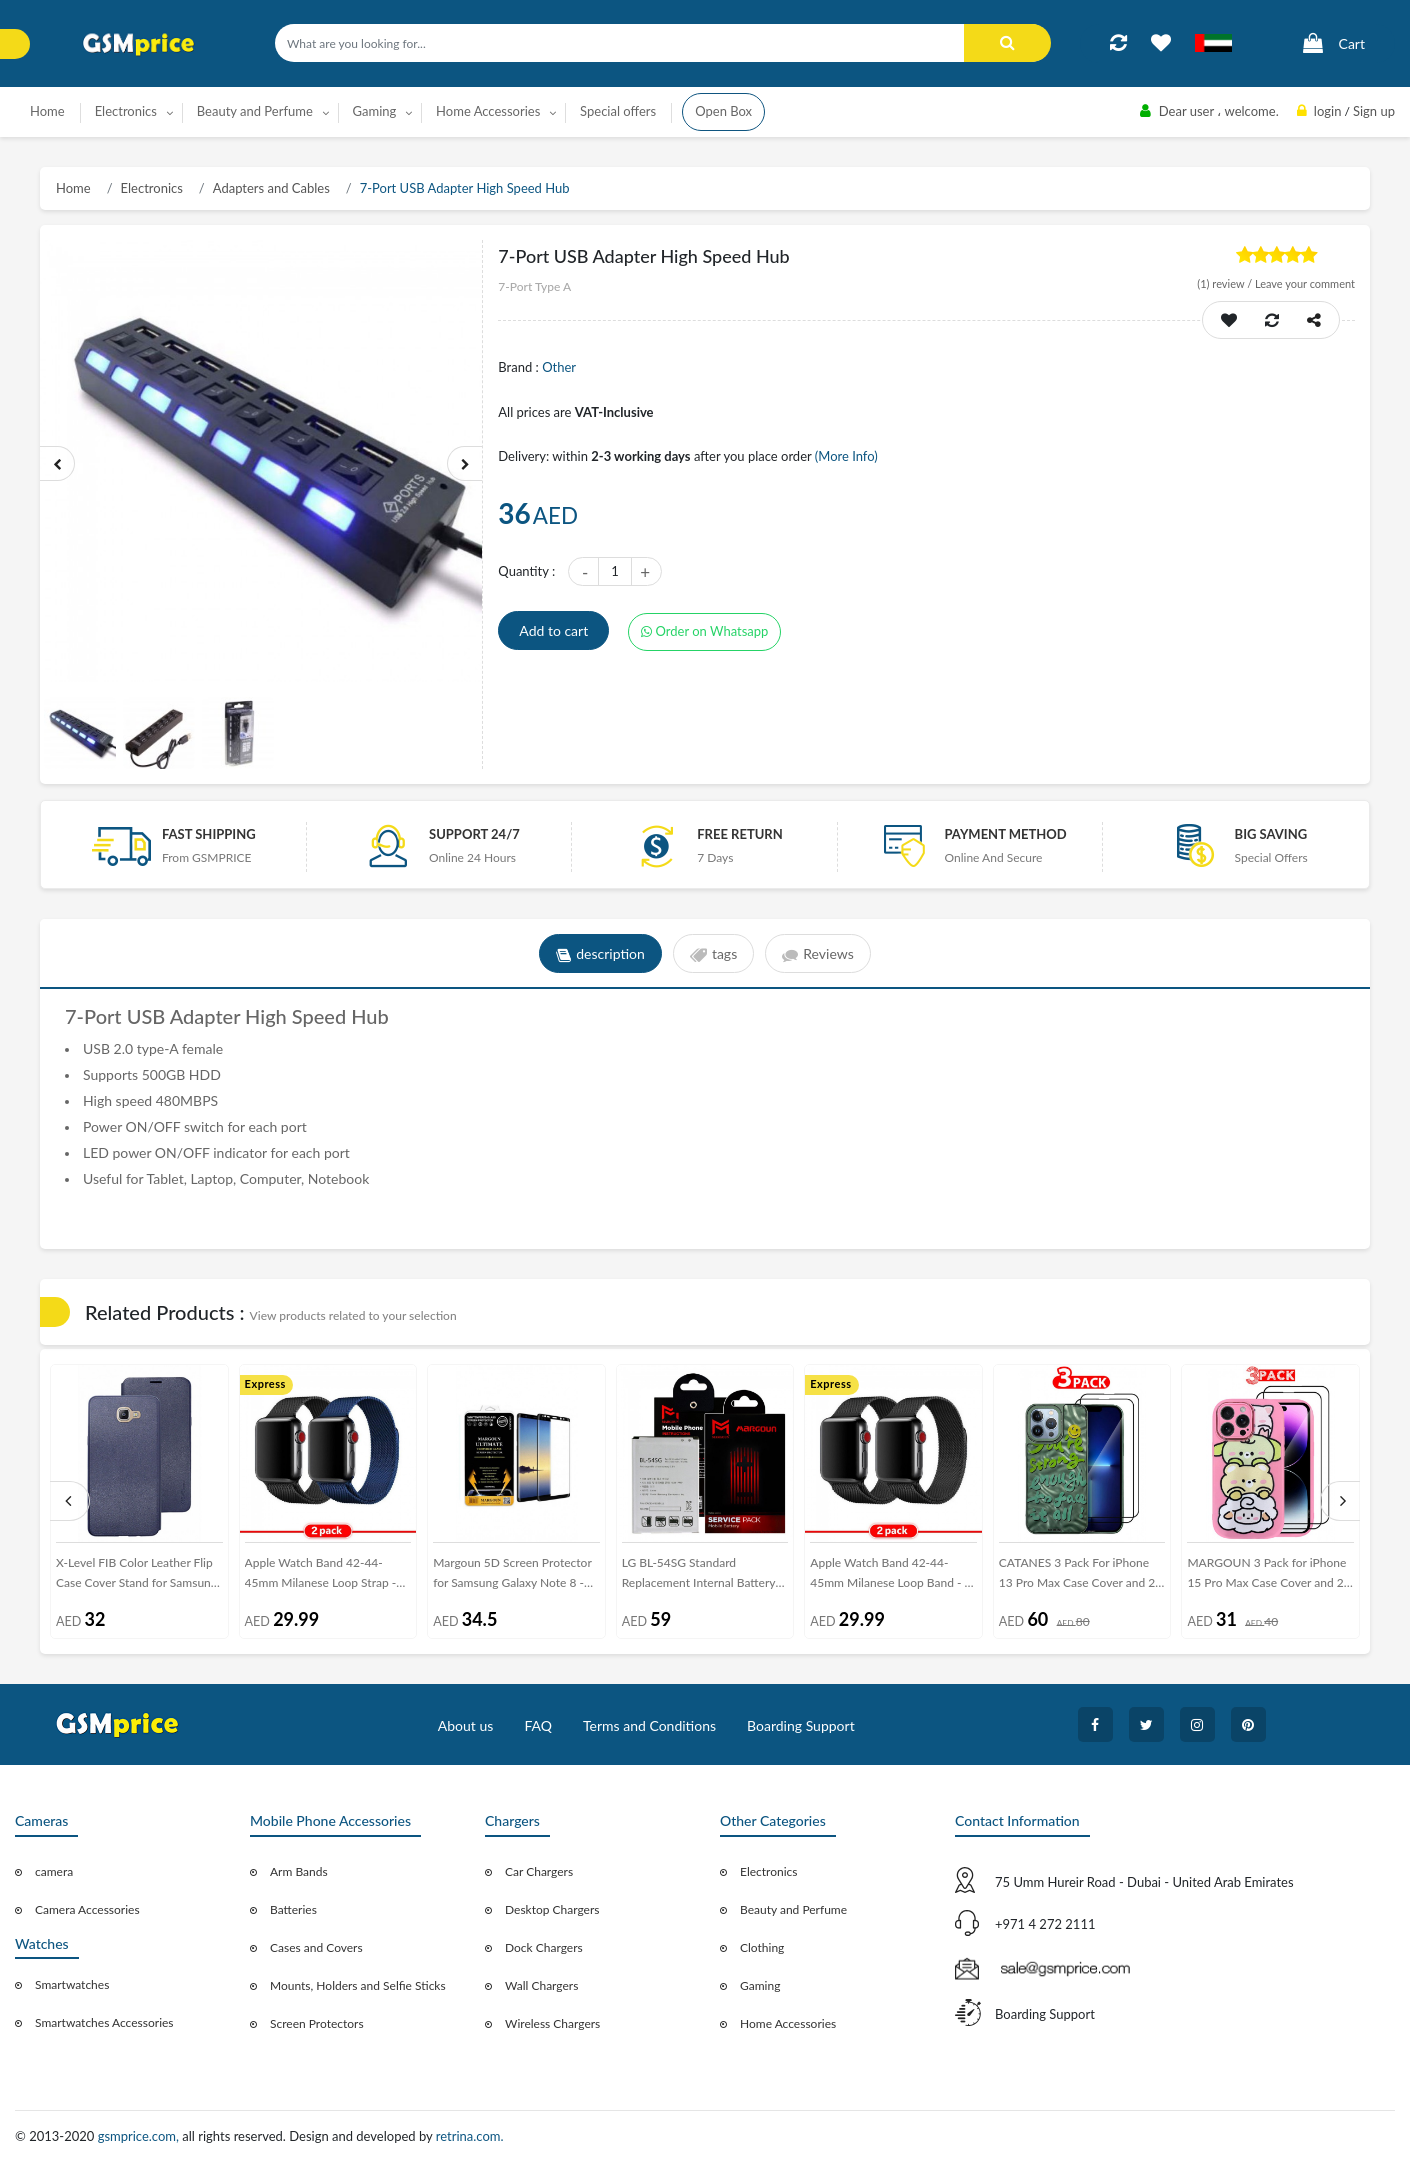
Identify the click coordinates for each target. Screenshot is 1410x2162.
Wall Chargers (541, 1985)
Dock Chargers (544, 1947)
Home (47, 111)
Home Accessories (788, 2023)
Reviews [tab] (817, 954)
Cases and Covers (316, 1947)
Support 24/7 (474, 834)
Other (559, 367)
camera (54, 1871)
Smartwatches (72, 1984)
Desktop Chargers (552, 1909)
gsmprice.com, (140, 2136)
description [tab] (600, 954)
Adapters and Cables (271, 188)
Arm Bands (299, 1871)
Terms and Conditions (649, 1725)
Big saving (1271, 834)
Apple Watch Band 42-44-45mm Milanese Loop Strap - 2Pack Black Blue (321, 1576)
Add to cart (553, 630)
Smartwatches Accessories (104, 2022)
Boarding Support (801, 1725)
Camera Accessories (87, 1909)
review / (1226, 283)
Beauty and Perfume (793, 1909)
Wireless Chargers (552, 2023)
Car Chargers (539, 1871)
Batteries (293, 1909)
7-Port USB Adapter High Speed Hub (465, 188)
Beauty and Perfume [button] (255, 111)
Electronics (152, 188)
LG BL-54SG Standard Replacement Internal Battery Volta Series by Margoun (699, 1576)
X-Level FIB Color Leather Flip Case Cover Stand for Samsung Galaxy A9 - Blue (136, 1576)
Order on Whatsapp (705, 631)
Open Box (723, 111)
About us (466, 1725)
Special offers (618, 111)
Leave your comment (1305, 283)
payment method (1005, 834)
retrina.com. (470, 2136)
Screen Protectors (317, 2023)
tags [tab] (713, 954)
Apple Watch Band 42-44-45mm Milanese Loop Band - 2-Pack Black (893, 1576)
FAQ (538, 1725)
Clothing (762, 1947)
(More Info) (846, 456)
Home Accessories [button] (488, 111)
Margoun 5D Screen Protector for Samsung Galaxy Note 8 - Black (512, 1576)
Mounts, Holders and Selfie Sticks (358, 1985)
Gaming (760, 1985)
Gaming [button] (375, 111)
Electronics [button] (126, 111)
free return (740, 834)
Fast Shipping (209, 834)
